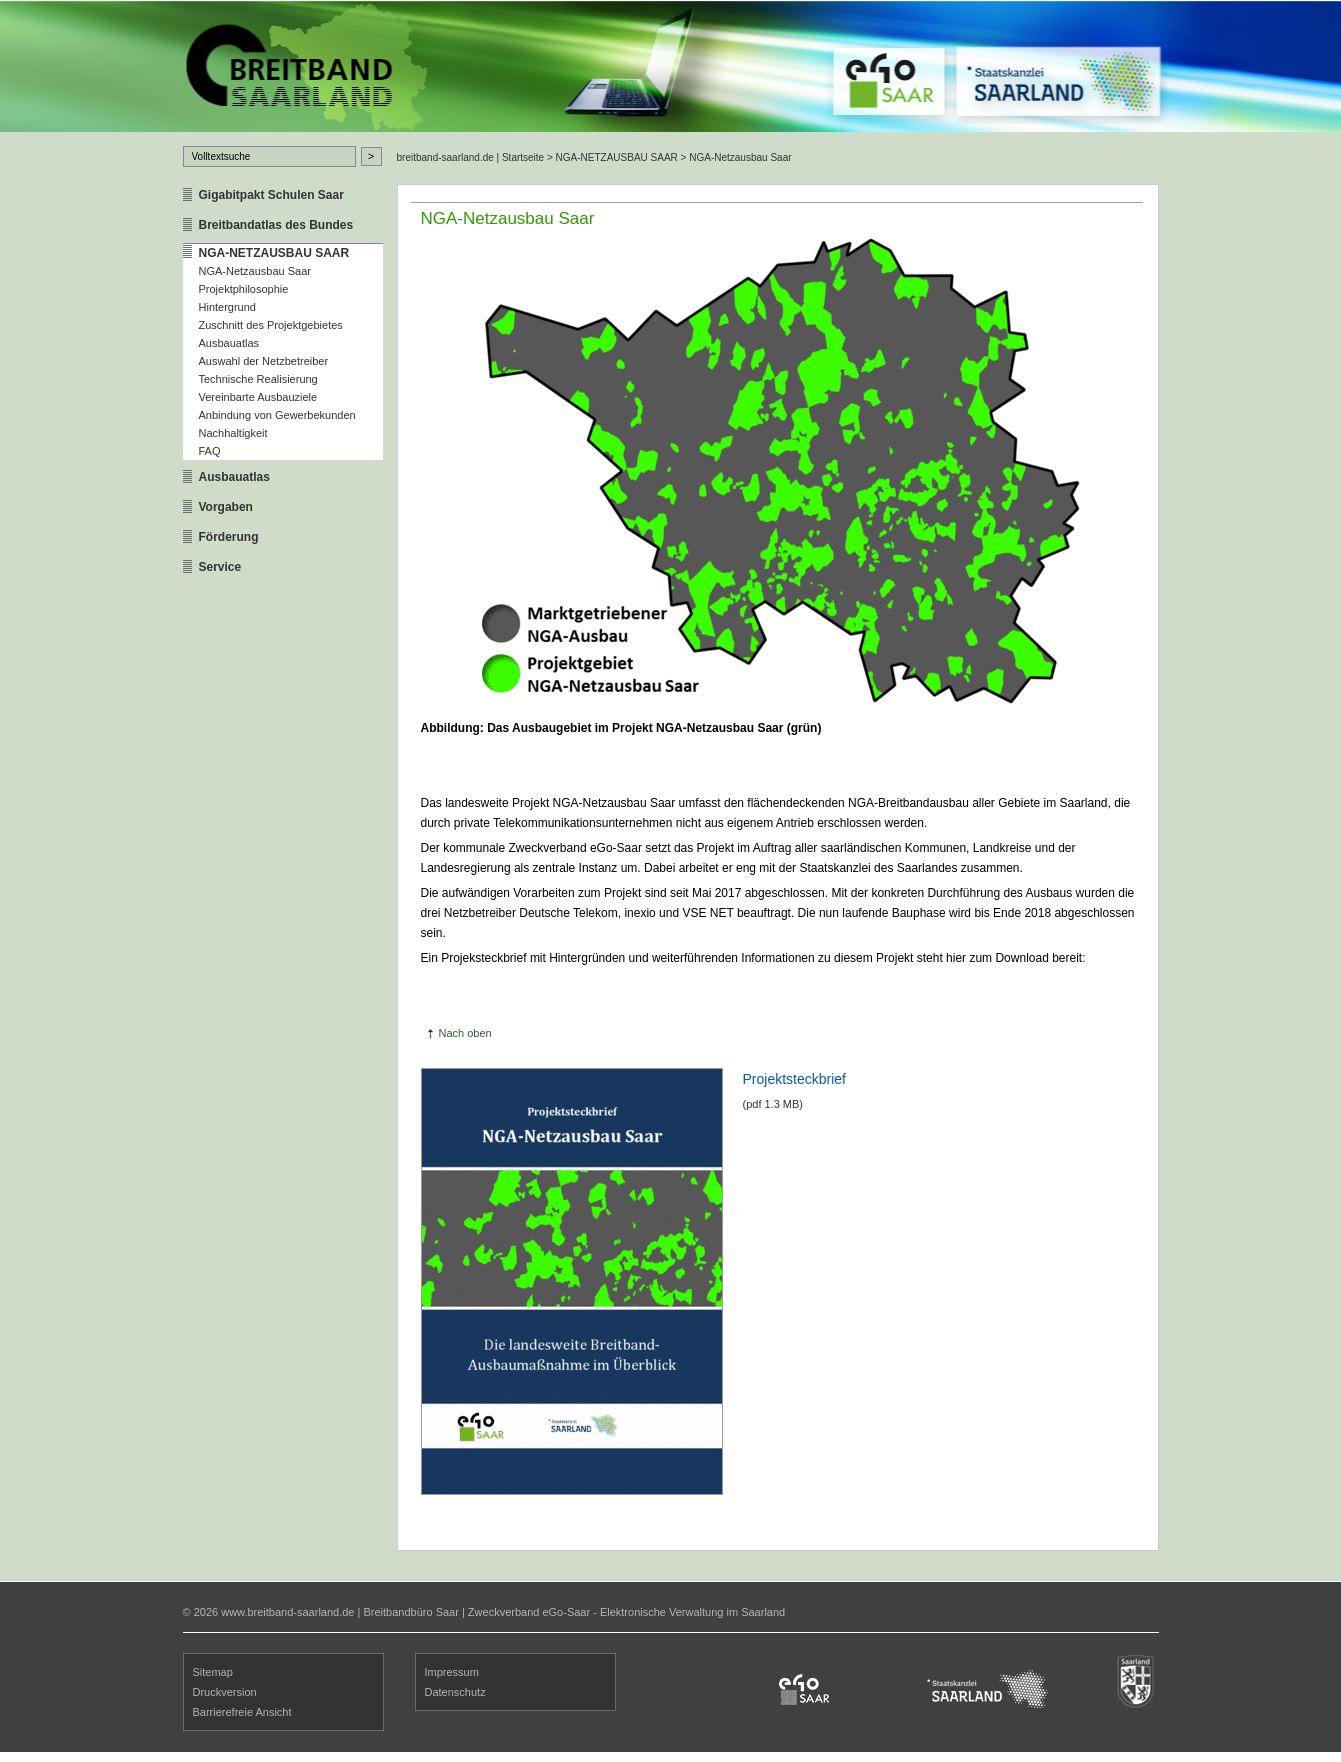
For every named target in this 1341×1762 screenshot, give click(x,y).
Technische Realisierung (258, 379)
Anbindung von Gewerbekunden (277, 415)
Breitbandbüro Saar (410, 1612)
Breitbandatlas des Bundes (276, 225)
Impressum (452, 1672)
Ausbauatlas (229, 343)
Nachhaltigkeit (233, 433)
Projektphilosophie (244, 289)
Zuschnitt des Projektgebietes (271, 325)
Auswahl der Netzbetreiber (264, 361)
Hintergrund (227, 307)
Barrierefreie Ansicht (242, 1712)
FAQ (210, 451)
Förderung (229, 537)
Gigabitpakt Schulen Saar (271, 195)
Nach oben (465, 1033)
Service (220, 567)
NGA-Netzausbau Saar (255, 271)
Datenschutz (455, 1692)
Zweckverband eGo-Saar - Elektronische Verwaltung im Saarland (626, 1612)
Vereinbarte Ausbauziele (258, 397)
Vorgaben (226, 507)
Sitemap (213, 1672)
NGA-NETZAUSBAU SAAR (274, 253)
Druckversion (225, 1692)
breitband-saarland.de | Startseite (471, 157)
